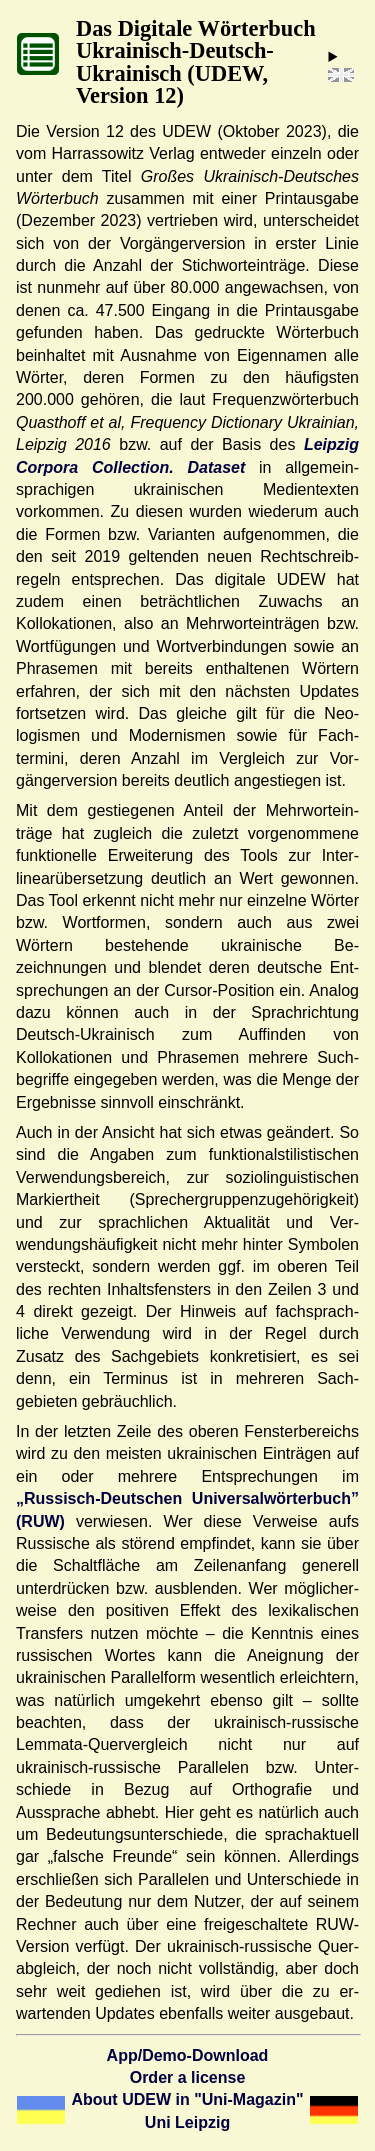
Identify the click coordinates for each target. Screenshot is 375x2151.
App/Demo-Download (188, 2055)
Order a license (188, 2077)
